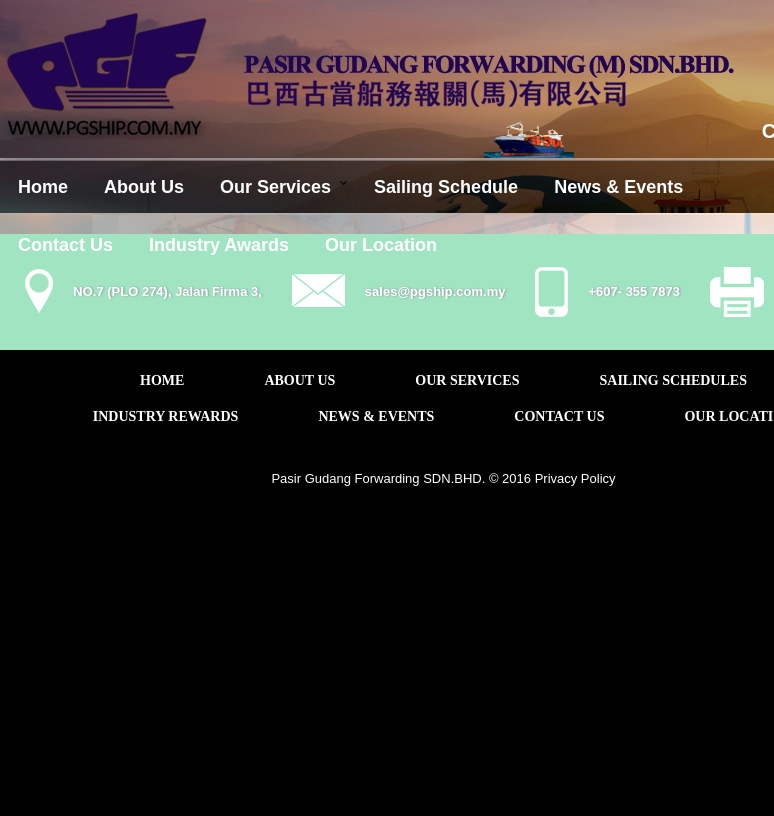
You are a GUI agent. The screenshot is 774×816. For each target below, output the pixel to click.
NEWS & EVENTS (376, 416)
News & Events (618, 187)
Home (43, 187)
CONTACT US (559, 416)
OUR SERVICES (467, 380)
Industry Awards (219, 245)
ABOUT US (299, 380)
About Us (144, 187)
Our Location (381, 245)
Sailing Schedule (446, 187)
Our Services (275, 187)
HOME (162, 380)
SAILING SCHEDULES (673, 380)
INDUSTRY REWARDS (166, 416)
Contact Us (65, 245)
